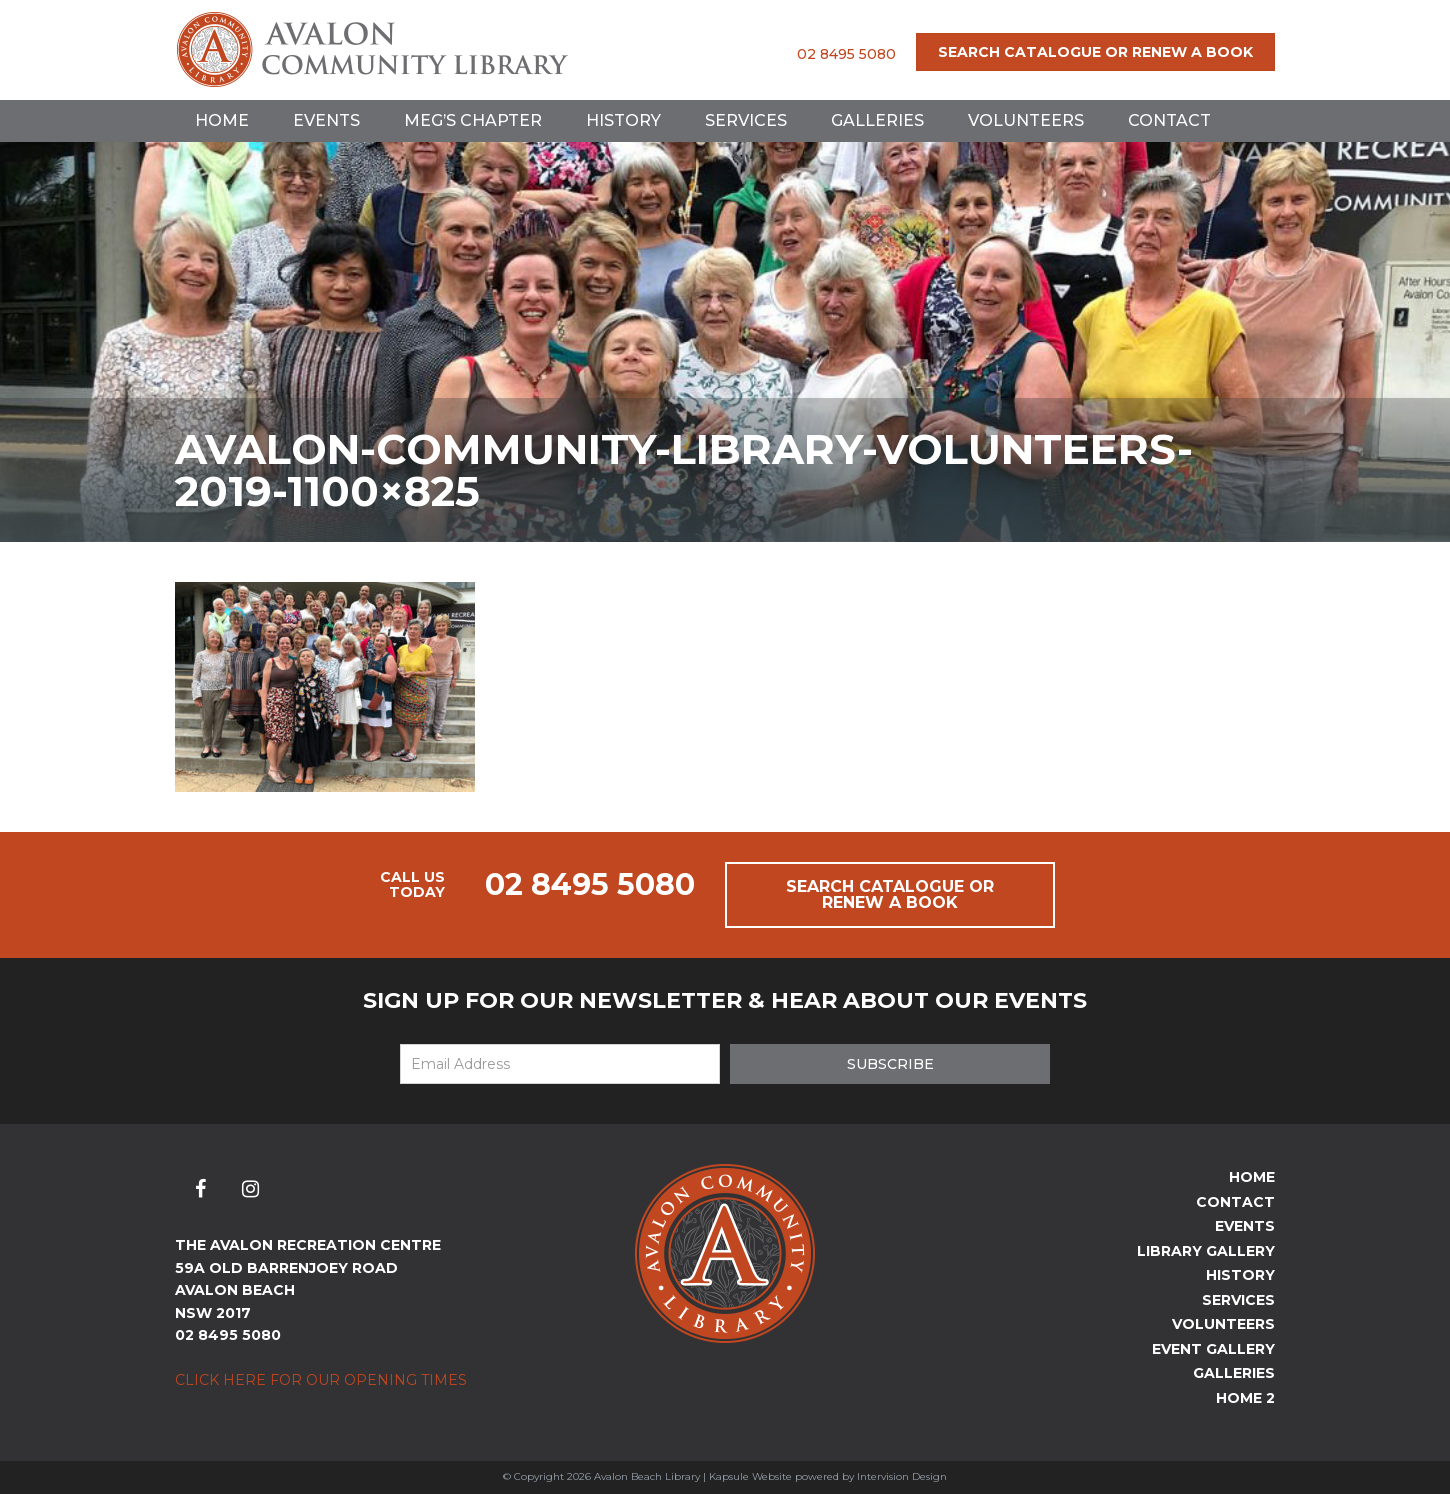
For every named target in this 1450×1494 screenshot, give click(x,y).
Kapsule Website (750, 1476)
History (623, 120)
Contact (1169, 120)
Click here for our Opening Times (321, 1380)
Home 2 (1245, 1398)
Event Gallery (1213, 1349)
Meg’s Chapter (473, 120)
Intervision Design (902, 1476)
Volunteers (1026, 120)
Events (326, 120)
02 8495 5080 (846, 54)
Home (222, 120)
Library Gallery (1206, 1251)
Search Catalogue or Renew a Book (1095, 52)
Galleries (877, 120)
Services (746, 120)
